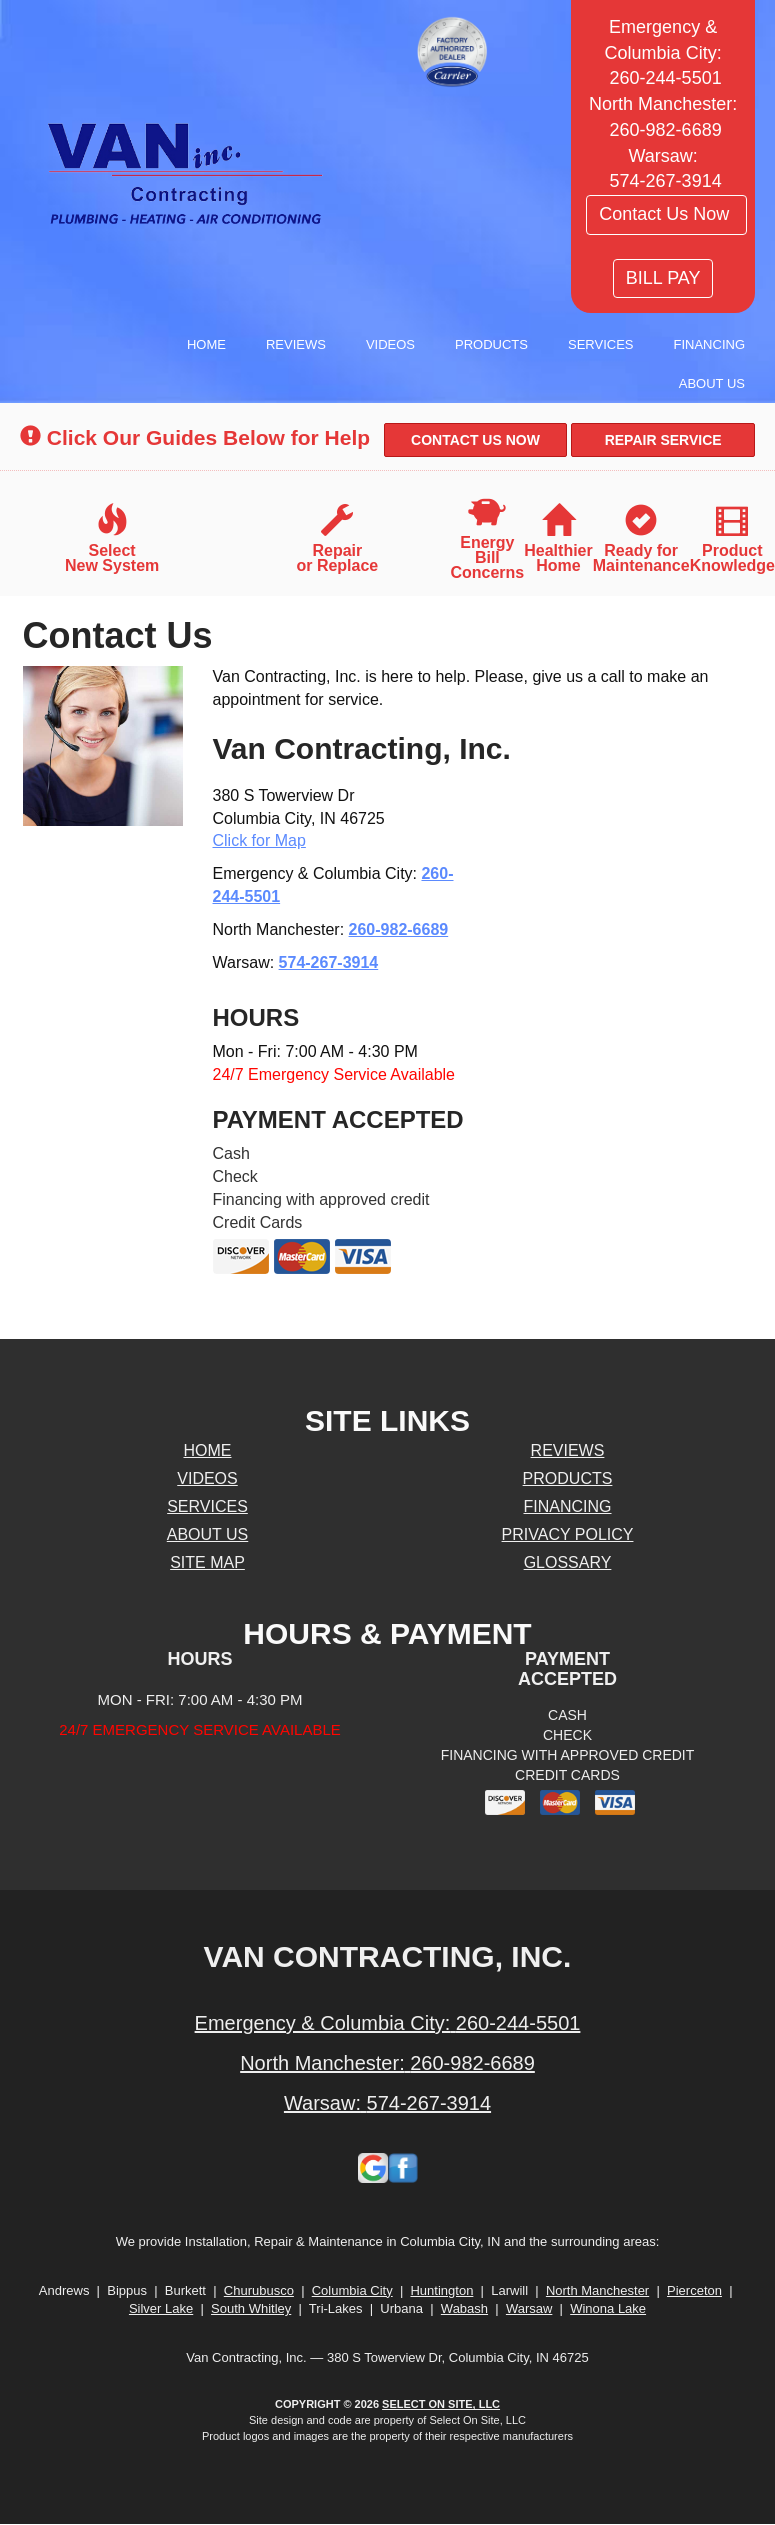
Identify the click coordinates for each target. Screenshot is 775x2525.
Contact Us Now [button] (666, 214)
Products (491, 344)
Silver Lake (161, 2308)
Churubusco (259, 2290)
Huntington (441, 2290)
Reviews (296, 344)
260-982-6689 (399, 929)
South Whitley (251, 2308)
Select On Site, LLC (441, 2404)
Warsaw (529, 2308)
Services (601, 344)
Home (206, 344)
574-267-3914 (329, 962)
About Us (712, 383)
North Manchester (597, 2290)
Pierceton (694, 2290)
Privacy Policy (568, 1534)
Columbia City (352, 2290)
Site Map (207, 1562)
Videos (390, 344)
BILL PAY (663, 278)
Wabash (464, 2308)
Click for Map (259, 840)
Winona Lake (608, 2308)
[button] (476, 440)
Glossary (568, 1562)
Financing (710, 344)
